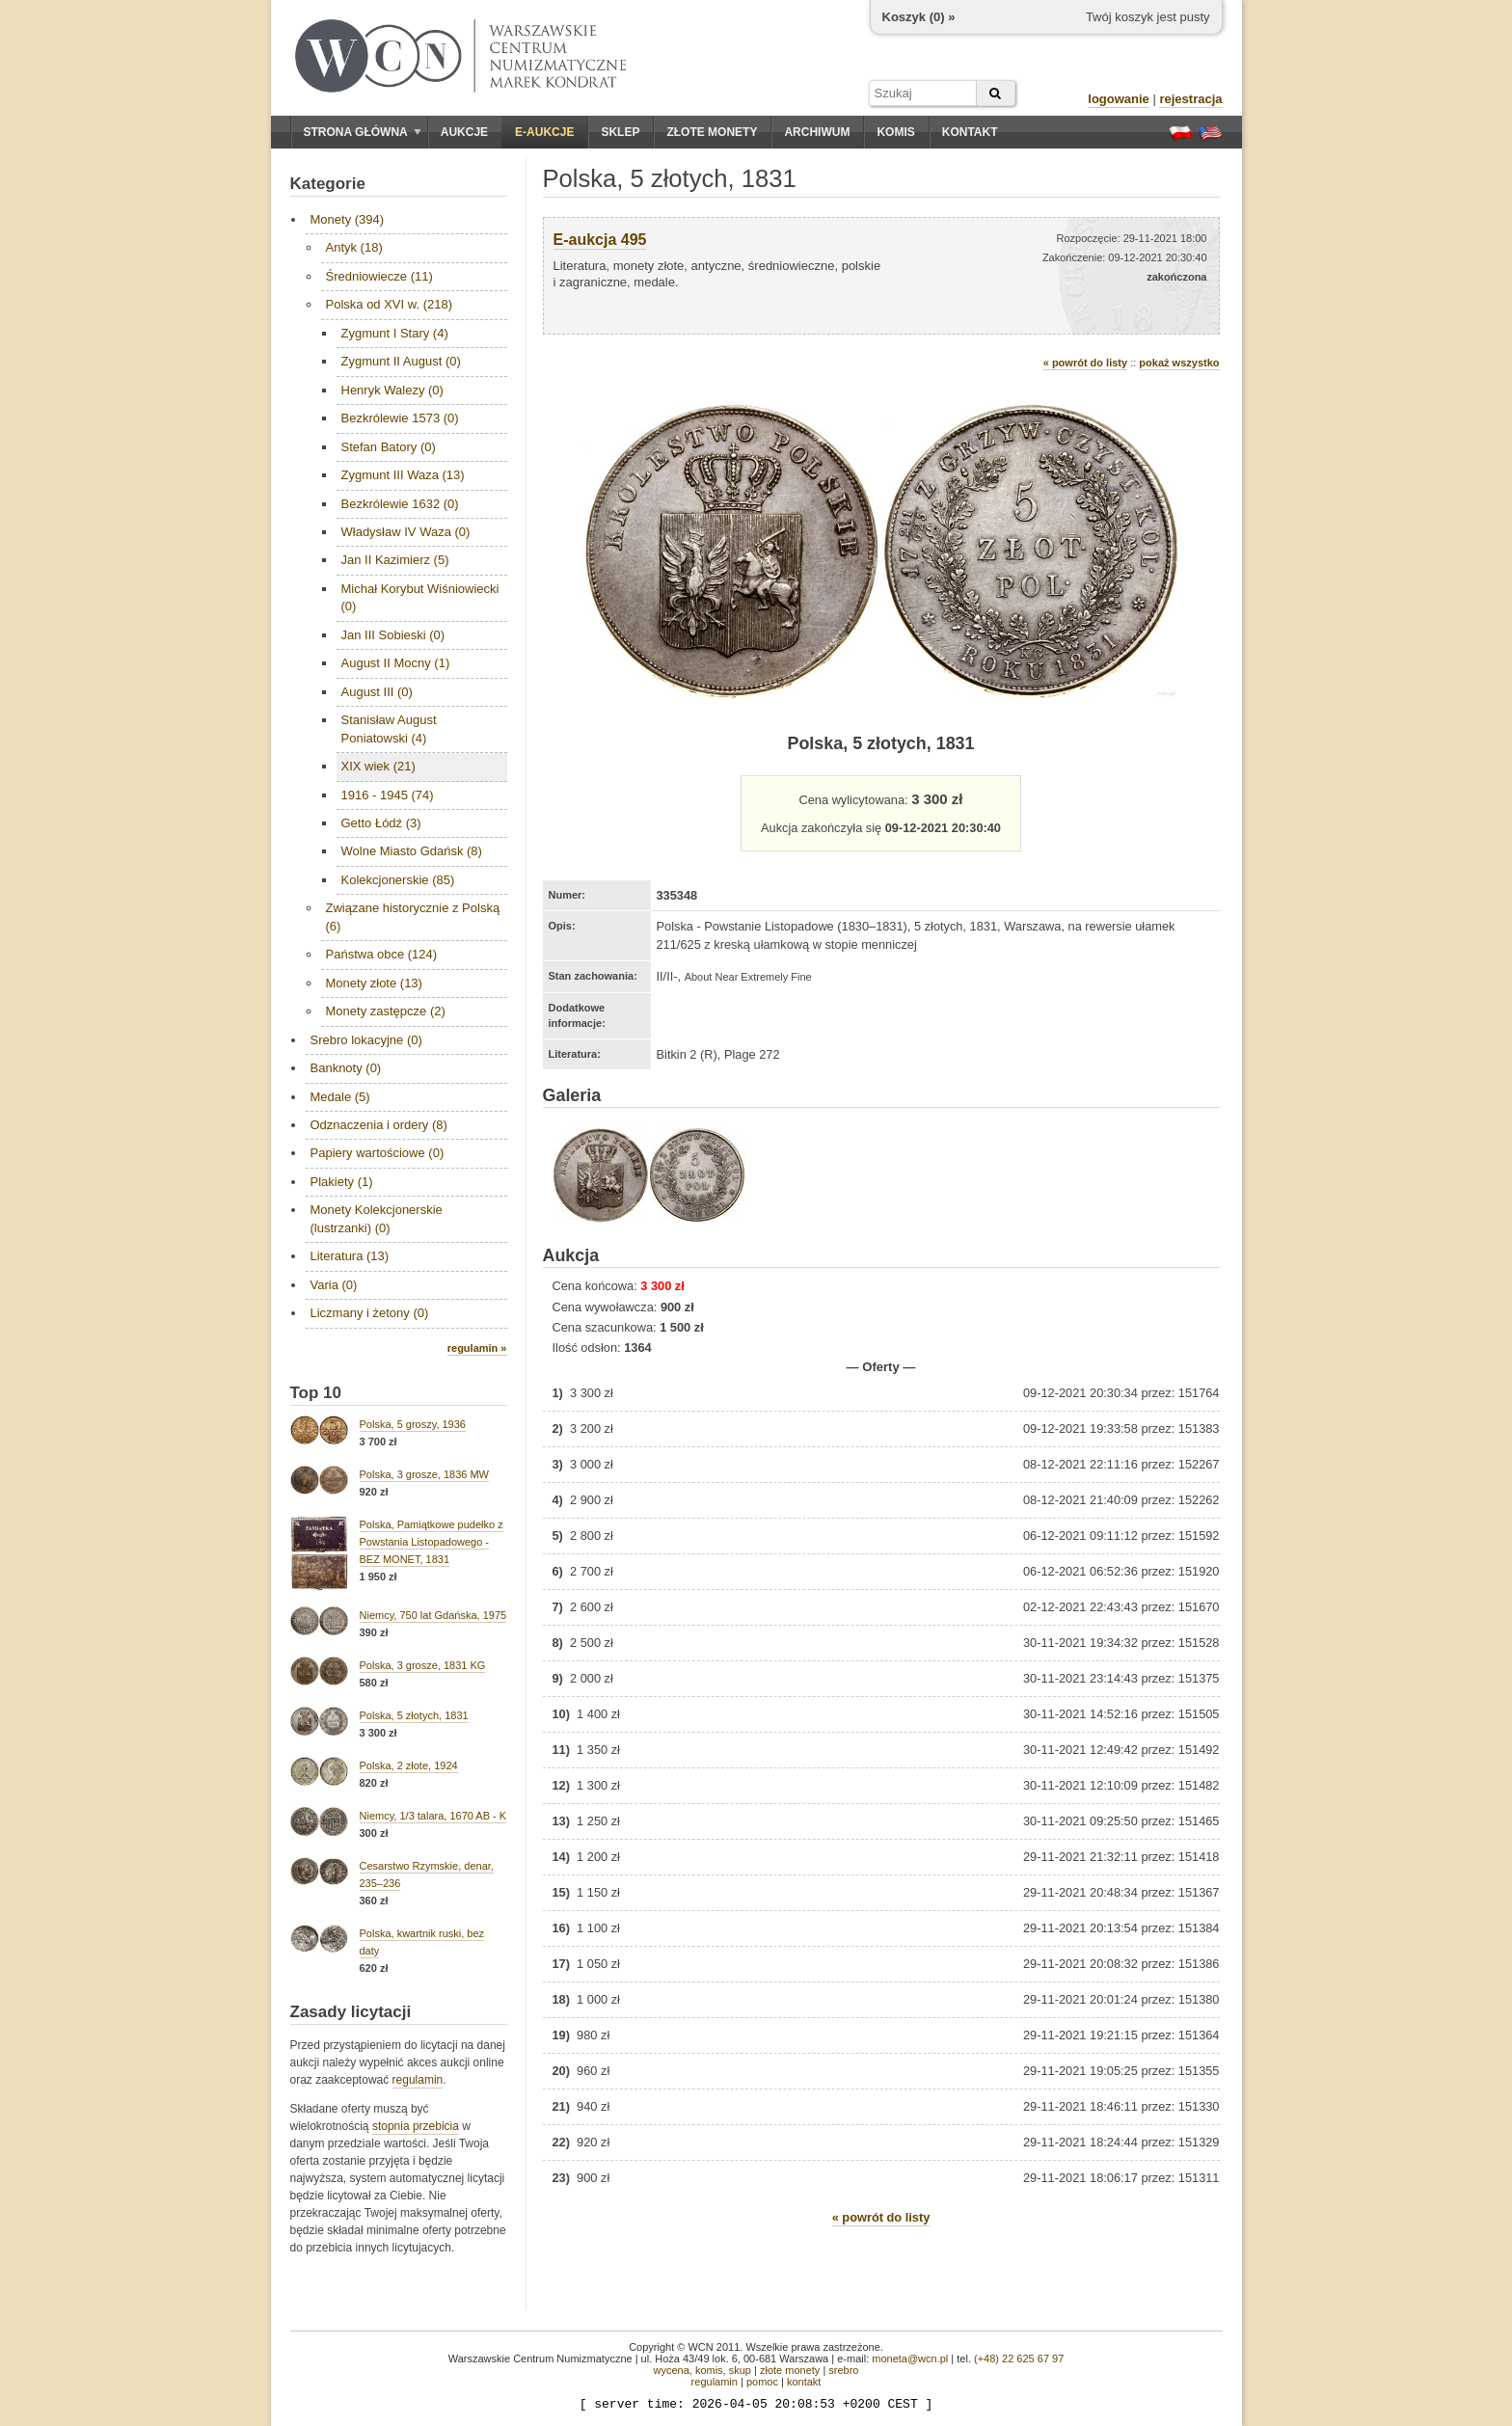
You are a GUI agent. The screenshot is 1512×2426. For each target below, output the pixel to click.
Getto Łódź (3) (381, 823)
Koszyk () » (919, 17)
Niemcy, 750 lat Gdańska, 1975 (433, 1615)
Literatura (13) (350, 1256)
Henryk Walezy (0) (392, 390)
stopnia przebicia (415, 2126)
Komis (895, 132)
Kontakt (970, 132)
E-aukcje (544, 132)
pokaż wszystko (1179, 362)
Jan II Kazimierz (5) (395, 560)
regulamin (418, 2080)
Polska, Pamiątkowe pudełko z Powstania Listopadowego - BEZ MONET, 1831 (431, 1542)
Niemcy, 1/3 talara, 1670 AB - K (433, 1815)
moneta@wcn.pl (910, 2358)
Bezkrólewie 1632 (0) (400, 504)
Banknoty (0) (346, 1068)
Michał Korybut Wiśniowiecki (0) (420, 597)
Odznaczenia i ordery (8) (378, 1125)
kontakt (804, 2381)
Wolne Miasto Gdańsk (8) (411, 851)
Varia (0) (334, 1285)
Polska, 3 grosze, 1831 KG (423, 1665)
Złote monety (711, 132)
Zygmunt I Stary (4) (394, 333)
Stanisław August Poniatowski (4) (389, 728)
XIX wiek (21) (378, 766)
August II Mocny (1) (395, 663)
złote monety (790, 2370)
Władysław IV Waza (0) (406, 532)
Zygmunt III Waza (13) (403, 475)
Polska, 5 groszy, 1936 (413, 1424)
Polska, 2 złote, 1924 (409, 1765)
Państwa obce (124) (382, 954)
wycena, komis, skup (701, 2370)
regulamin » (477, 1348)
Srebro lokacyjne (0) (366, 1040)
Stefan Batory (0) (388, 447)
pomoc (762, 2381)
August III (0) (377, 692)
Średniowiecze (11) (379, 276)
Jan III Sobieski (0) (393, 635)
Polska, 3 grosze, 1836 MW (425, 1474)
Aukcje (464, 132)
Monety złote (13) (374, 983)
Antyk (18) (354, 247)
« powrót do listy (1085, 362)
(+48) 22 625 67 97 (1019, 2358)
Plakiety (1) (341, 1181)
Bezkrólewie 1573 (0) (400, 418)
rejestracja (1190, 99)
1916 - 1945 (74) (387, 795)
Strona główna (362, 132)
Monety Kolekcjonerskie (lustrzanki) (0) (376, 1218)
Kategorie (327, 184)
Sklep (620, 132)
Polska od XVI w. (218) (389, 304)
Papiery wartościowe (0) (377, 1153)
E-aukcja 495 (600, 239)
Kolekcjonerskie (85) (398, 880)
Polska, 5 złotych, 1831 (414, 1715)
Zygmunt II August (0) (401, 361)
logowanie (1118, 99)
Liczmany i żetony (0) (369, 1313)
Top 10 (316, 1393)
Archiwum (817, 132)
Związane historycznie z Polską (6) (413, 916)
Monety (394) (347, 219)
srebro (843, 2370)
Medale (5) (340, 1097)
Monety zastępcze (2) (386, 1011)
